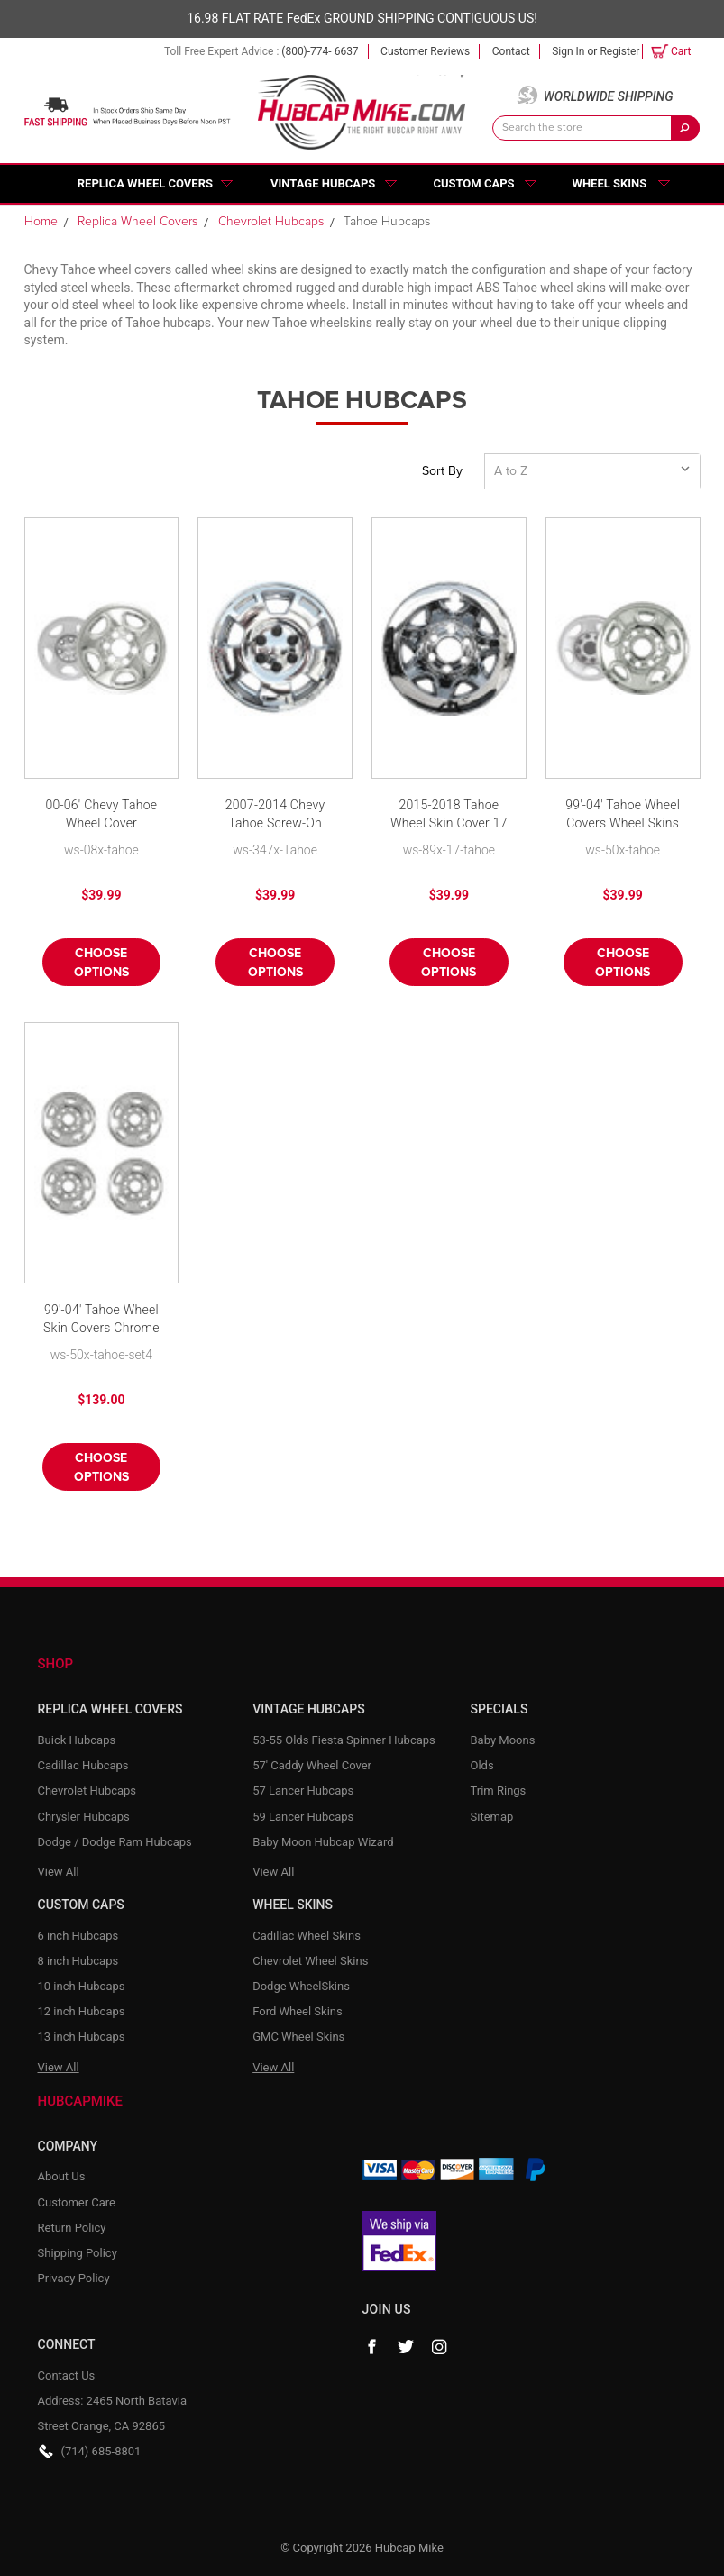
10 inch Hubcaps (81, 1986)
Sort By (442, 471)
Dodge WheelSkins (301, 1986)
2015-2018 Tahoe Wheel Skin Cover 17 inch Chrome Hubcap (449, 815)
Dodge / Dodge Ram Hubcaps (115, 1842)
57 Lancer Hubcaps (302, 1790)
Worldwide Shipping (609, 96)
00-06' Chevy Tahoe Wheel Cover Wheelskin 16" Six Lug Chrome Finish (102, 815)
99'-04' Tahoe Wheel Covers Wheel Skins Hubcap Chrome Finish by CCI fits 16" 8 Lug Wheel (623, 815)
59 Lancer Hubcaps (302, 1816)
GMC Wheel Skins (298, 2036)
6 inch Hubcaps (78, 1935)
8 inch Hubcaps (78, 1961)
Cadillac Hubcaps (83, 1765)
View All (58, 1871)
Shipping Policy (77, 2253)
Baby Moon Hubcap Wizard (322, 1842)
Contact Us (67, 2375)
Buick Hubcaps (77, 1740)
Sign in (568, 51)
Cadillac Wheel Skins (306, 1935)
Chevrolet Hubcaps (87, 1790)
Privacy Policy (74, 2278)
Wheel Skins (610, 183)
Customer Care (77, 2202)
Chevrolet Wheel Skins (310, 1961)
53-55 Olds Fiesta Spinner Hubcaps (343, 1740)
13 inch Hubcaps (81, 2036)
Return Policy (72, 2227)
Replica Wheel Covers (145, 183)
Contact (511, 51)
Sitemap (492, 1816)
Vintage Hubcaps (322, 183)
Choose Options (101, 963)
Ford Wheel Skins (297, 2011)
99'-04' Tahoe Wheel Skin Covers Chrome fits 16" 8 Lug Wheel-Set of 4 (101, 1320)
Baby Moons (503, 1740)
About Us (62, 2176)
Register (619, 51)
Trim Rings (499, 1790)
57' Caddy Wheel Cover (311, 1765)
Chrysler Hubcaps (84, 1816)
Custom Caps (473, 183)
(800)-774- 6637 (319, 51)
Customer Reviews (425, 51)
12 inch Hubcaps (81, 2011)
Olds (482, 1765)
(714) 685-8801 (101, 2451)
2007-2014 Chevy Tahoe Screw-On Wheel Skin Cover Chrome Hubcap (275, 815)
